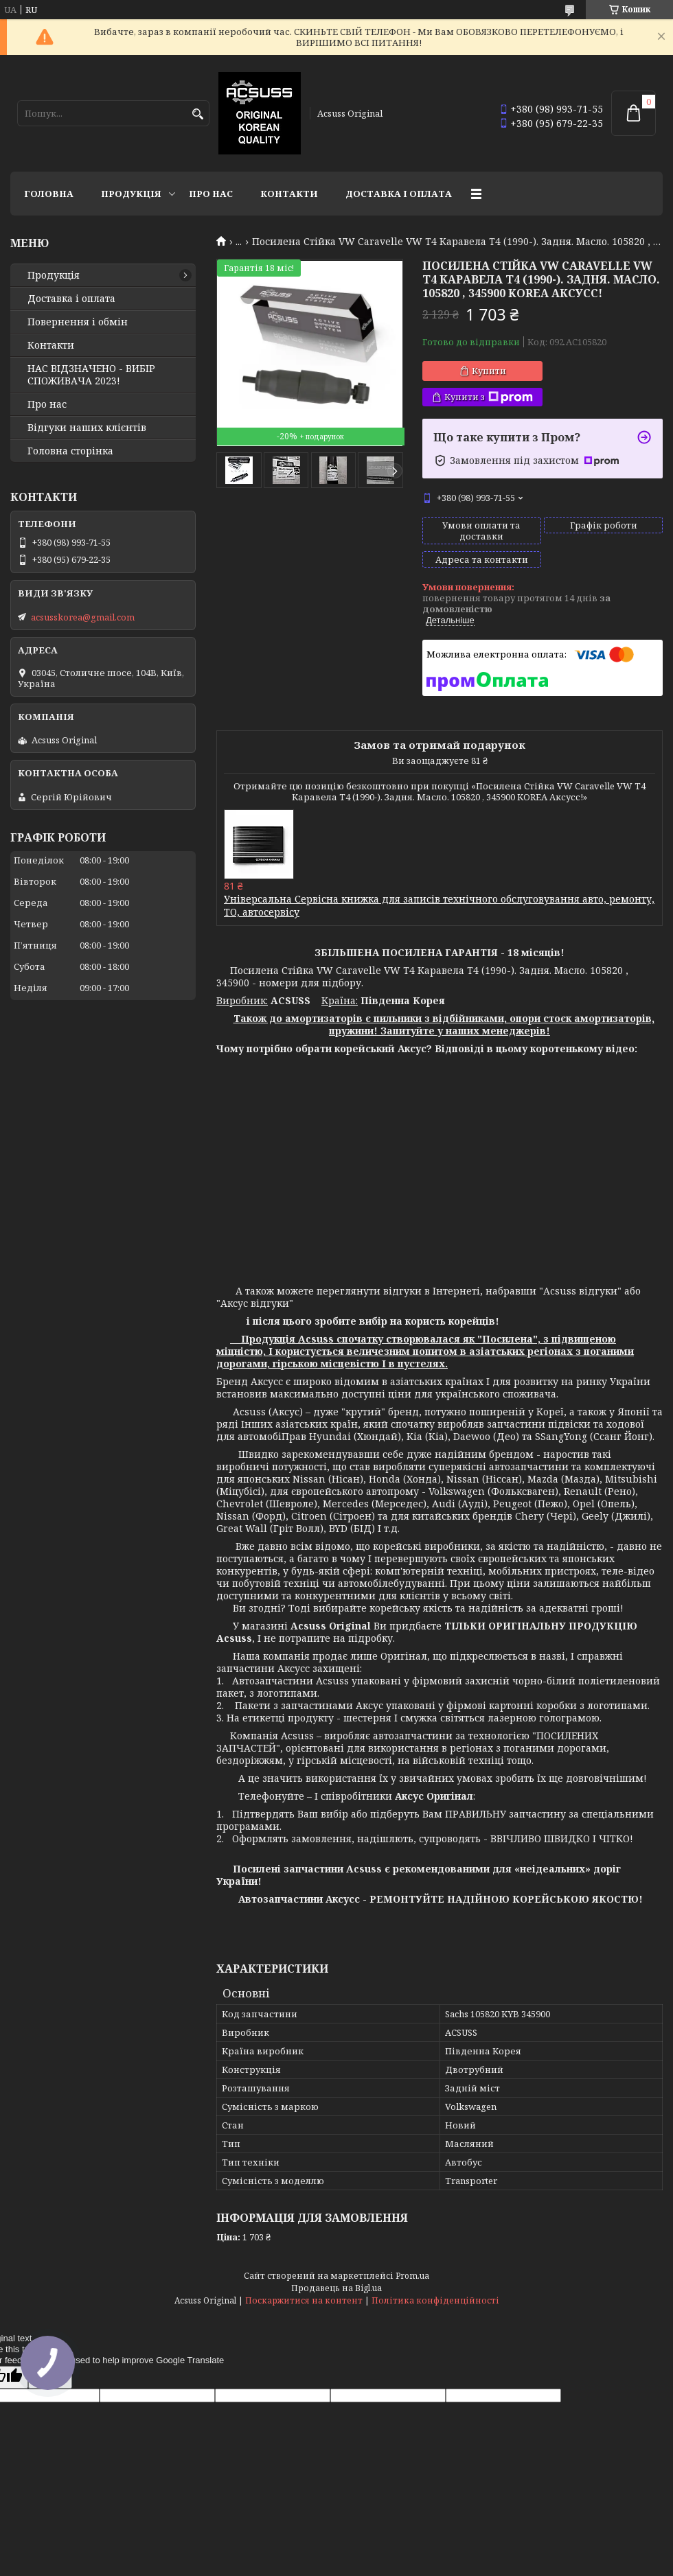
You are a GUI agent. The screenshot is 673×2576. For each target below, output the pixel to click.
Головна (48, 193)
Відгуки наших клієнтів (86, 427)
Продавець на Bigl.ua (336, 2288)
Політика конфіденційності (435, 2300)
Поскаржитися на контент (304, 2300)
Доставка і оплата (398, 193)
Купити (489, 370)
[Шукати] (197, 114)
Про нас (211, 193)
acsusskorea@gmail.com (83, 617)
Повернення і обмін (77, 322)
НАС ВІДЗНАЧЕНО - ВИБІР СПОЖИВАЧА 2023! (91, 374)
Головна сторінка (70, 451)
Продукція (131, 193)
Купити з (488, 397)
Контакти (289, 193)
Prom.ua (412, 2276)
